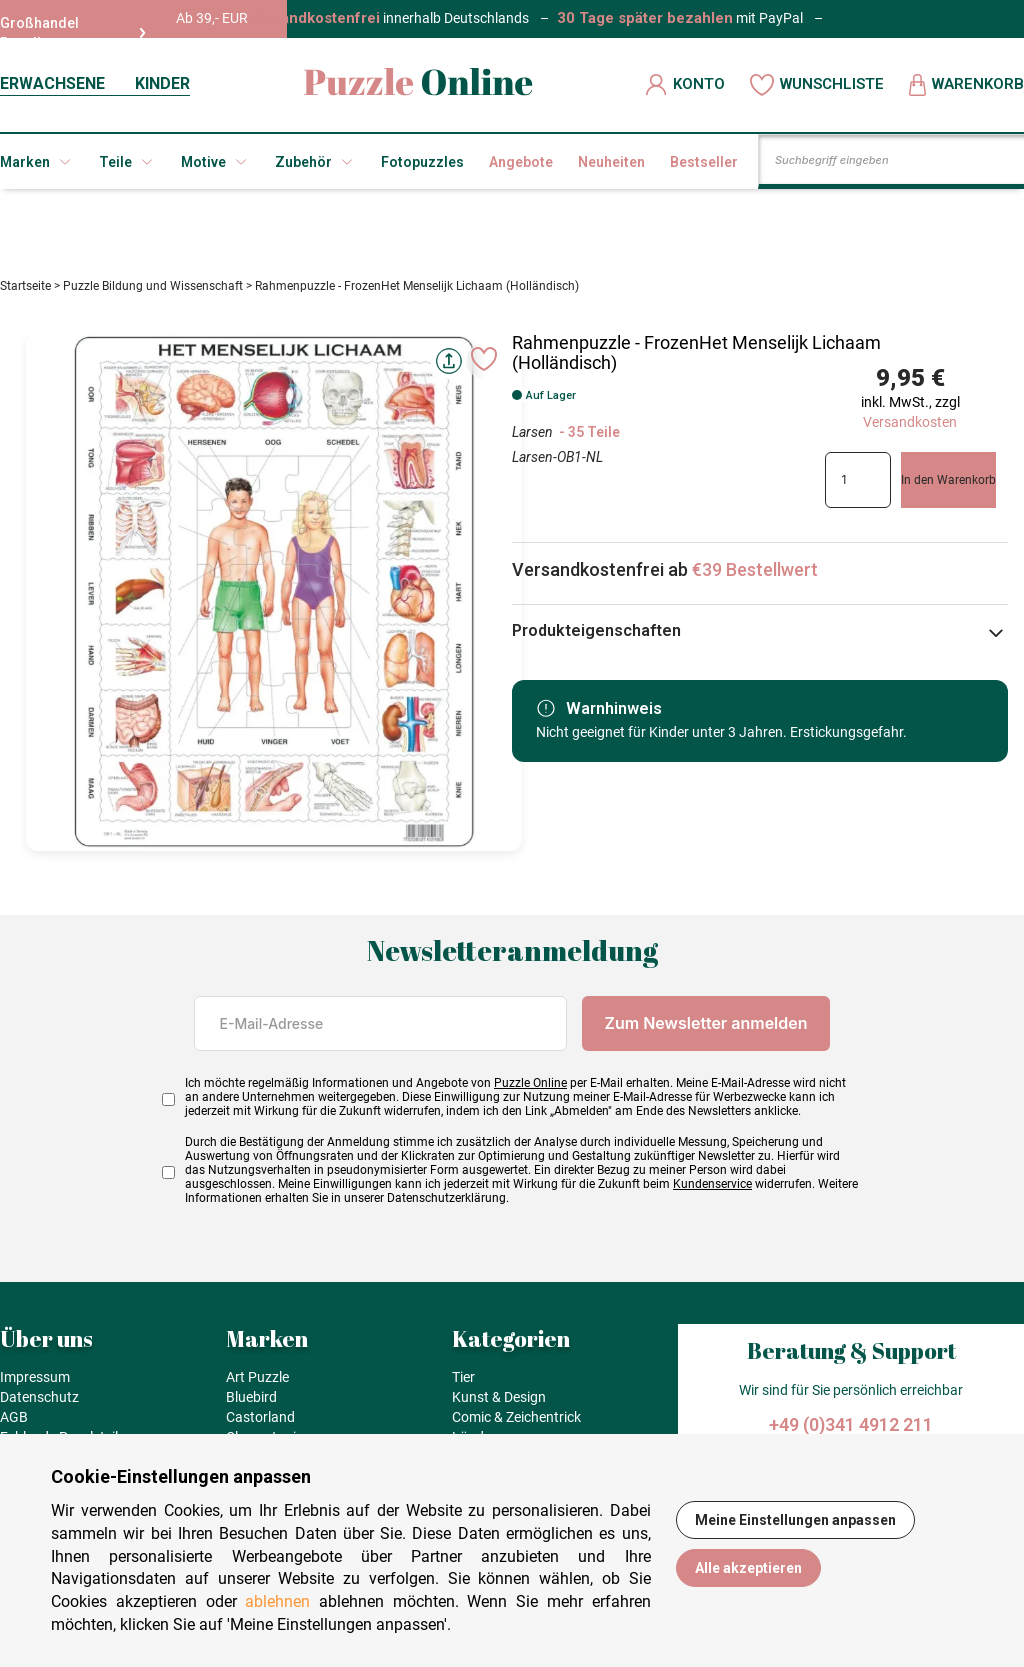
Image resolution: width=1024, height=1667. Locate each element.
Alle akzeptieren (748, 1568)
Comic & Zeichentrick (516, 1425)
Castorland (260, 1425)
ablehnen (277, 1601)
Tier (463, 1385)
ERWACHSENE (52, 83)
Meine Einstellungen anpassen (795, 1520)
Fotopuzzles (422, 162)
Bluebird (251, 1405)
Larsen (534, 440)
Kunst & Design (499, 1405)
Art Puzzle (257, 1385)
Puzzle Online (530, 1091)
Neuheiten (611, 162)
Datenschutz (39, 1405)
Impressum (35, 1385)
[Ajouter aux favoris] (484, 367)
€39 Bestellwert (755, 577)
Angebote (521, 162)
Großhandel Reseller (73, 33)
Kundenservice (712, 1192)
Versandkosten (910, 430)
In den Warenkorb (948, 488)
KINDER (162, 83)
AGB (14, 1425)
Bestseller (704, 162)
